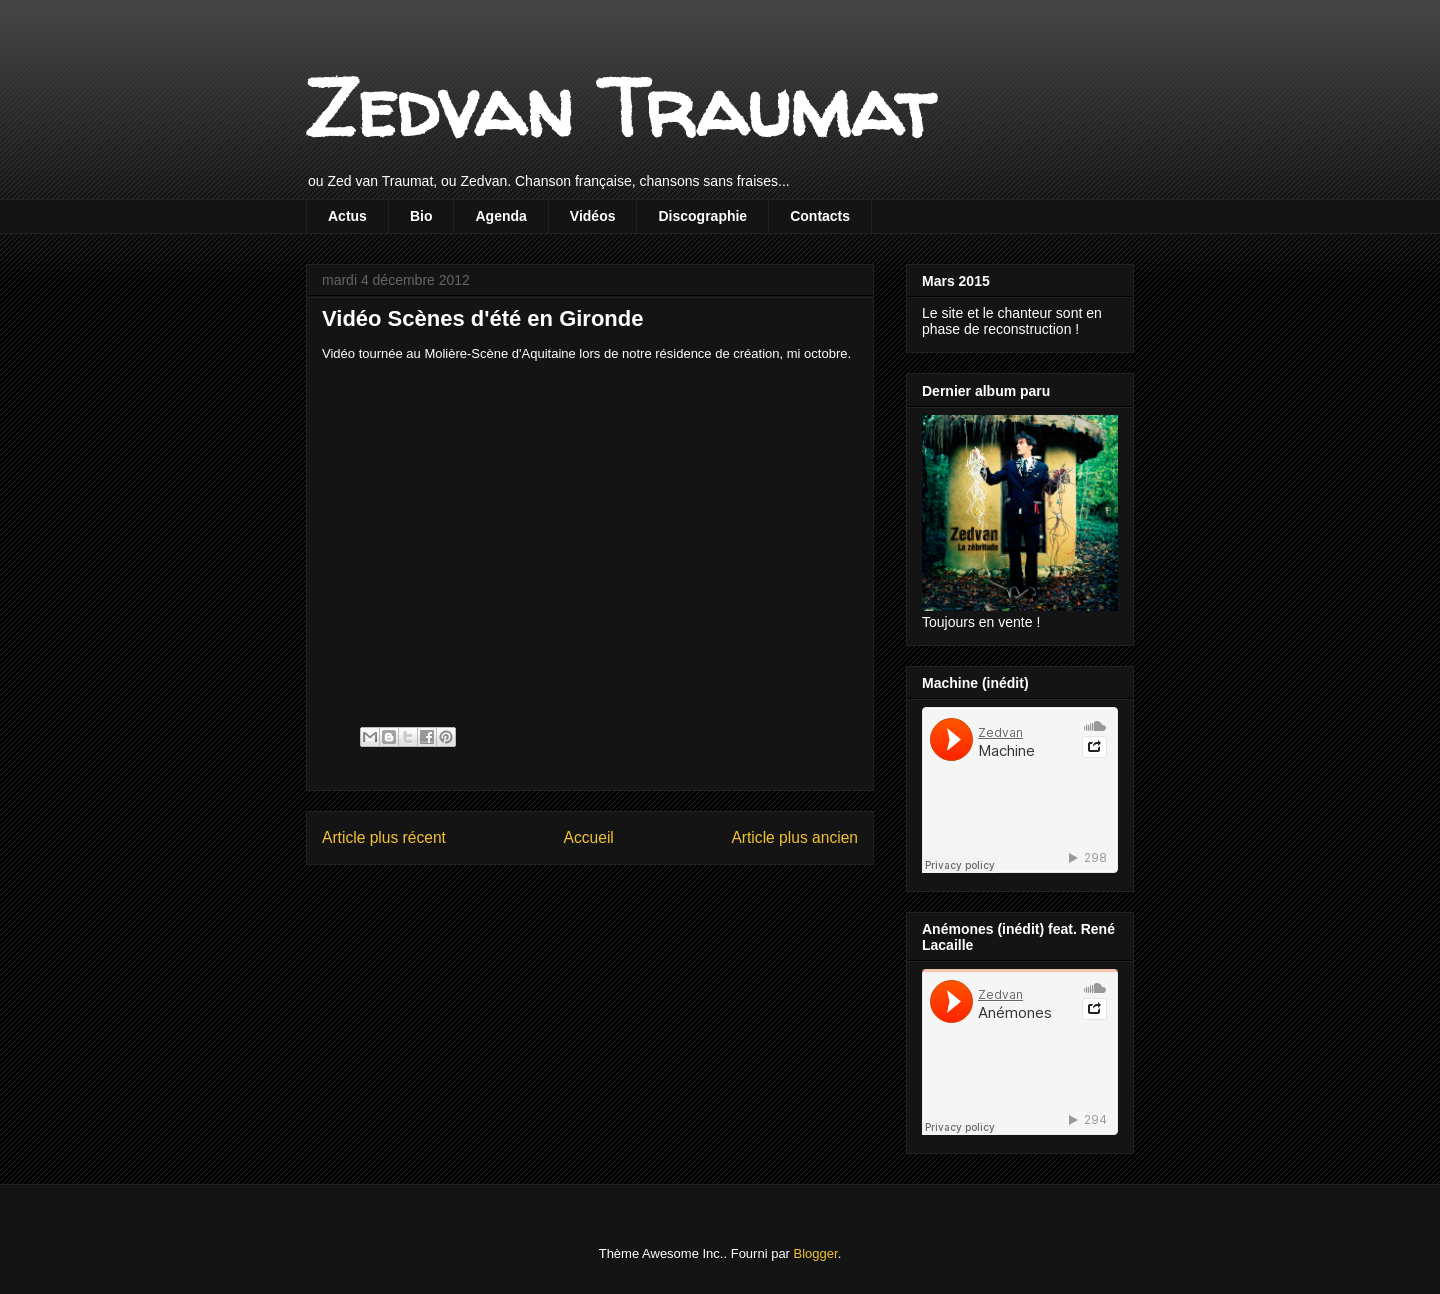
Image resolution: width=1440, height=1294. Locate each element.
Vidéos (593, 216)
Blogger (816, 1253)
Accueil (589, 837)
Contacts (820, 216)
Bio (421, 216)
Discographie (702, 216)
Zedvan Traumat (620, 107)
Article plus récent (384, 837)
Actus (347, 216)
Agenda (500, 216)
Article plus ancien (794, 837)
